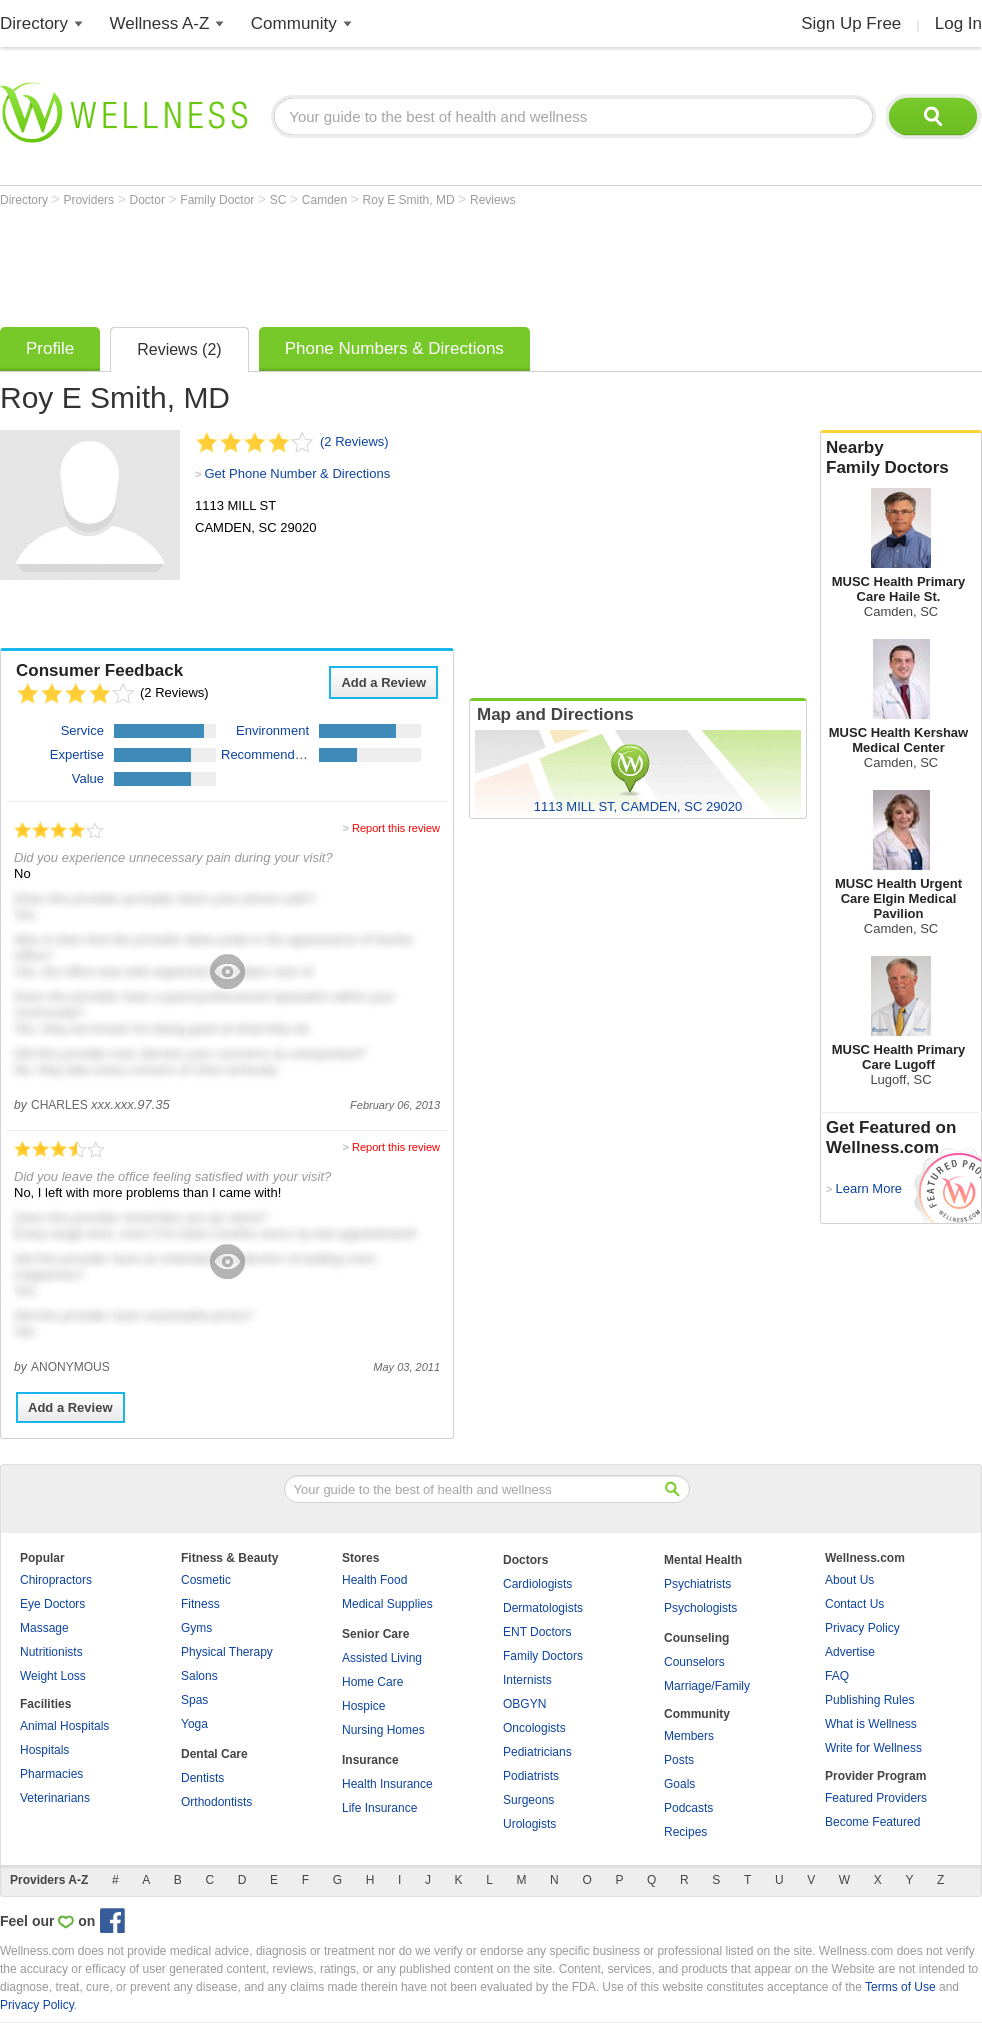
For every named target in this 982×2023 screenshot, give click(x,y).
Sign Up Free (851, 23)
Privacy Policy (862, 1628)
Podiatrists (531, 1776)
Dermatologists (543, 1608)
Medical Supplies (387, 1604)
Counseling (696, 1638)
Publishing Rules (869, 1700)
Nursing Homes (383, 1730)
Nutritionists (51, 1652)
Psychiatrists (697, 1584)
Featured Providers (876, 1798)
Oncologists (534, 1728)
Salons (199, 1676)
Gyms (196, 1628)
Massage (44, 1628)
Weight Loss (53, 1676)
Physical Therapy (227, 1652)
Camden (326, 200)
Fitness (200, 1604)
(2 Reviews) (354, 441)
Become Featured (872, 1822)
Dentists (202, 1778)
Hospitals (44, 1750)
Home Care (372, 1682)
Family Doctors (543, 1656)
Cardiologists (537, 1584)
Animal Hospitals (64, 1726)
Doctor (149, 200)
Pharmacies (51, 1774)
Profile (50, 348)
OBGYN (524, 1704)
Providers (90, 200)
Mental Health (703, 1560)
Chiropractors (56, 1580)
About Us (849, 1580)
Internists (527, 1680)
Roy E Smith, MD (410, 200)
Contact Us (854, 1604)
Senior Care (375, 1634)
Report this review (396, 828)
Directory (34, 23)
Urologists (529, 1824)
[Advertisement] (364, 262)
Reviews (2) (179, 349)
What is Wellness (871, 1724)
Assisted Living (382, 1658)
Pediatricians (537, 1752)
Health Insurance (387, 1784)
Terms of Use (900, 1987)
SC (280, 200)
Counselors (694, 1662)
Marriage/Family (707, 1686)
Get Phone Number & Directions (297, 473)
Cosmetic (206, 1580)
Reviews (492, 200)
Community (294, 23)
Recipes (685, 1832)
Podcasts (688, 1808)
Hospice (363, 1706)
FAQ (837, 1676)
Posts (679, 1760)
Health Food (374, 1580)
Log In (958, 23)
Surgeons (528, 1800)
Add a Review (383, 682)
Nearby (901, 458)
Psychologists (700, 1608)
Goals (679, 1784)
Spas (194, 1700)
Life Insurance (379, 1808)
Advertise (850, 1652)
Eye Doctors (52, 1604)
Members (689, 1736)
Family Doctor (218, 200)
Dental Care (214, 1754)
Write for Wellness (873, 1748)
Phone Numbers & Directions (394, 348)
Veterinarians (55, 1798)
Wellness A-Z (160, 23)
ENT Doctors (537, 1632)
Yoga (194, 1724)
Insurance (370, 1760)
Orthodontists (216, 1802)
